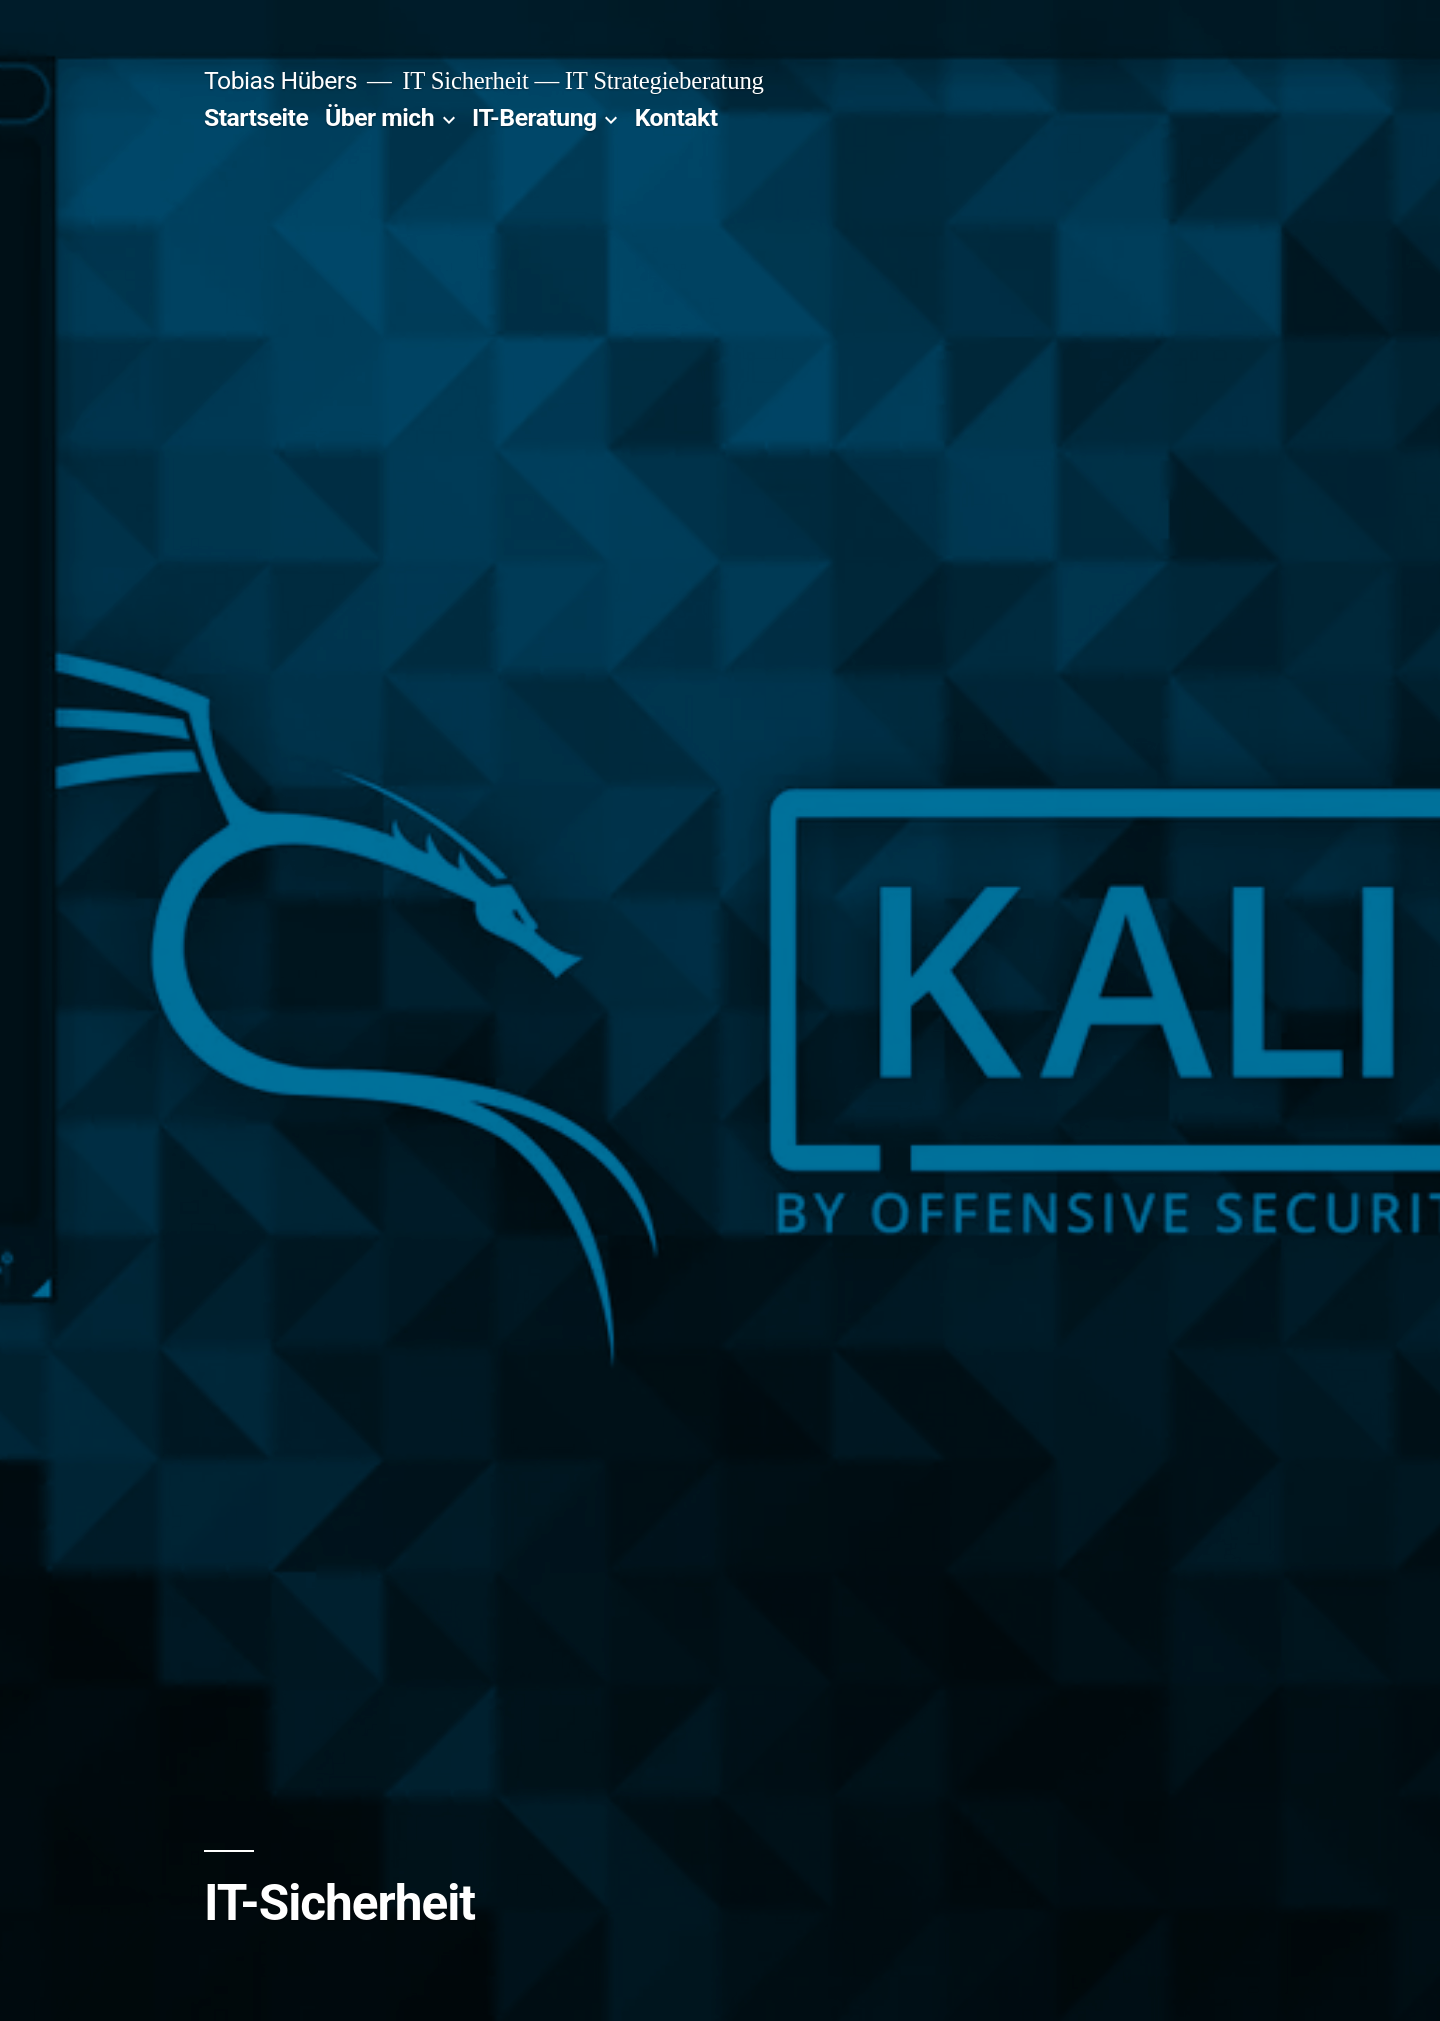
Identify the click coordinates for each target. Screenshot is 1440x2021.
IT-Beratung (534, 117)
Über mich (379, 117)
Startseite (256, 117)
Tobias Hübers (280, 80)
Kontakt (676, 117)
